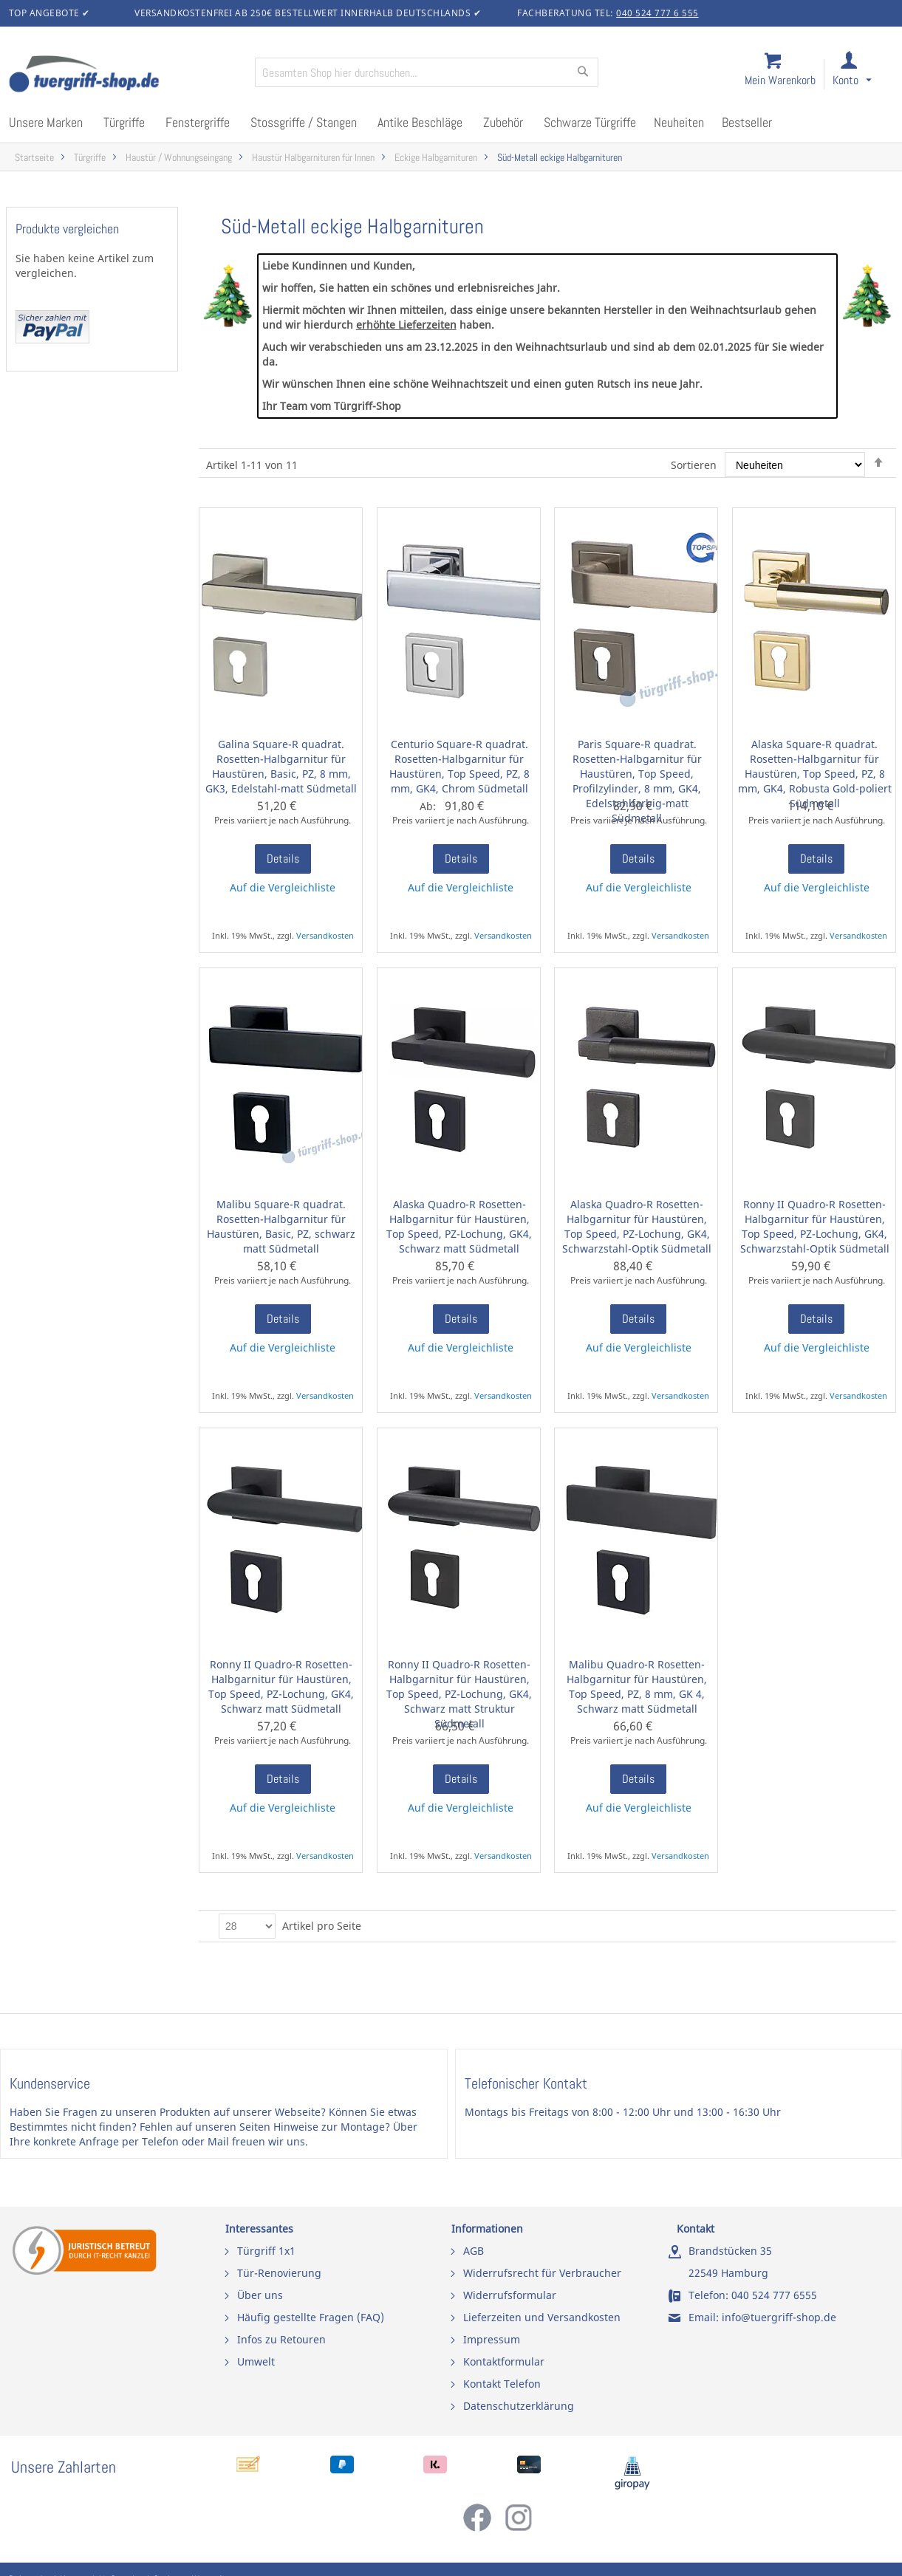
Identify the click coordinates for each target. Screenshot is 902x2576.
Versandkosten (325, 935)
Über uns (260, 2295)
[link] (864, 75)
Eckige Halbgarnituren (435, 157)
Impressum (491, 2339)
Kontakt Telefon (502, 2384)
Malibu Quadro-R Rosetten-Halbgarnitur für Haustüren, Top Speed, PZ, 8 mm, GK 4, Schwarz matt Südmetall (637, 1686)
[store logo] (125, 75)
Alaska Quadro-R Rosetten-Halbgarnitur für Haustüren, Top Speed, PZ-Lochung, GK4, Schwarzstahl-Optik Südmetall (636, 1226)
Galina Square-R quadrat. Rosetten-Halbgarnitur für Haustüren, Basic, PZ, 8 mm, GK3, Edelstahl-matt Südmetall (281, 766)
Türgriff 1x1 (266, 2251)
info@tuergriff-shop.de (779, 2317)
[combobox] (426, 72)
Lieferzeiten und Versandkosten (542, 2317)
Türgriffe (90, 157)
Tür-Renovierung (279, 2273)
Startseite (34, 157)
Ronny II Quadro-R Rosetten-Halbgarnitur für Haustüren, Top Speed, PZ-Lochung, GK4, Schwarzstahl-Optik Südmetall (814, 1226)
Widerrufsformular (509, 2295)
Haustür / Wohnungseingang (179, 157)
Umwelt (256, 2361)
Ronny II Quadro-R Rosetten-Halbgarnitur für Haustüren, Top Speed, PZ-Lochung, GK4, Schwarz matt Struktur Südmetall (459, 1693)
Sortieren (694, 465)
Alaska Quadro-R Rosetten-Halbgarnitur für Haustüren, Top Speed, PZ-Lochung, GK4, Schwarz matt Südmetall (459, 1226)
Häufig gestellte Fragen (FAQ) (310, 2317)
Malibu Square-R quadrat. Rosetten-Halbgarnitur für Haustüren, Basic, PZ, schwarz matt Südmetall (281, 1226)
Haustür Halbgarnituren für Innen (313, 157)
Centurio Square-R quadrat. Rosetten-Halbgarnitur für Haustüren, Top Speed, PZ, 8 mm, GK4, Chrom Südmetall (459, 766)
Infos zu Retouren (281, 2339)
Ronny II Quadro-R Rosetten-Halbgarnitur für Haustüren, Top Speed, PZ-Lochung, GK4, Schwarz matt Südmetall (281, 1686)
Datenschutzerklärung (518, 2406)
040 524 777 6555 (774, 2295)
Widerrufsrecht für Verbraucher (542, 2273)
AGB (473, 2251)
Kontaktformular (503, 2361)
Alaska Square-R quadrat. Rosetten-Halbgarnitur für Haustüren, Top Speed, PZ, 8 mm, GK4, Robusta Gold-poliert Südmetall (815, 773)
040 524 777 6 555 (657, 13)
